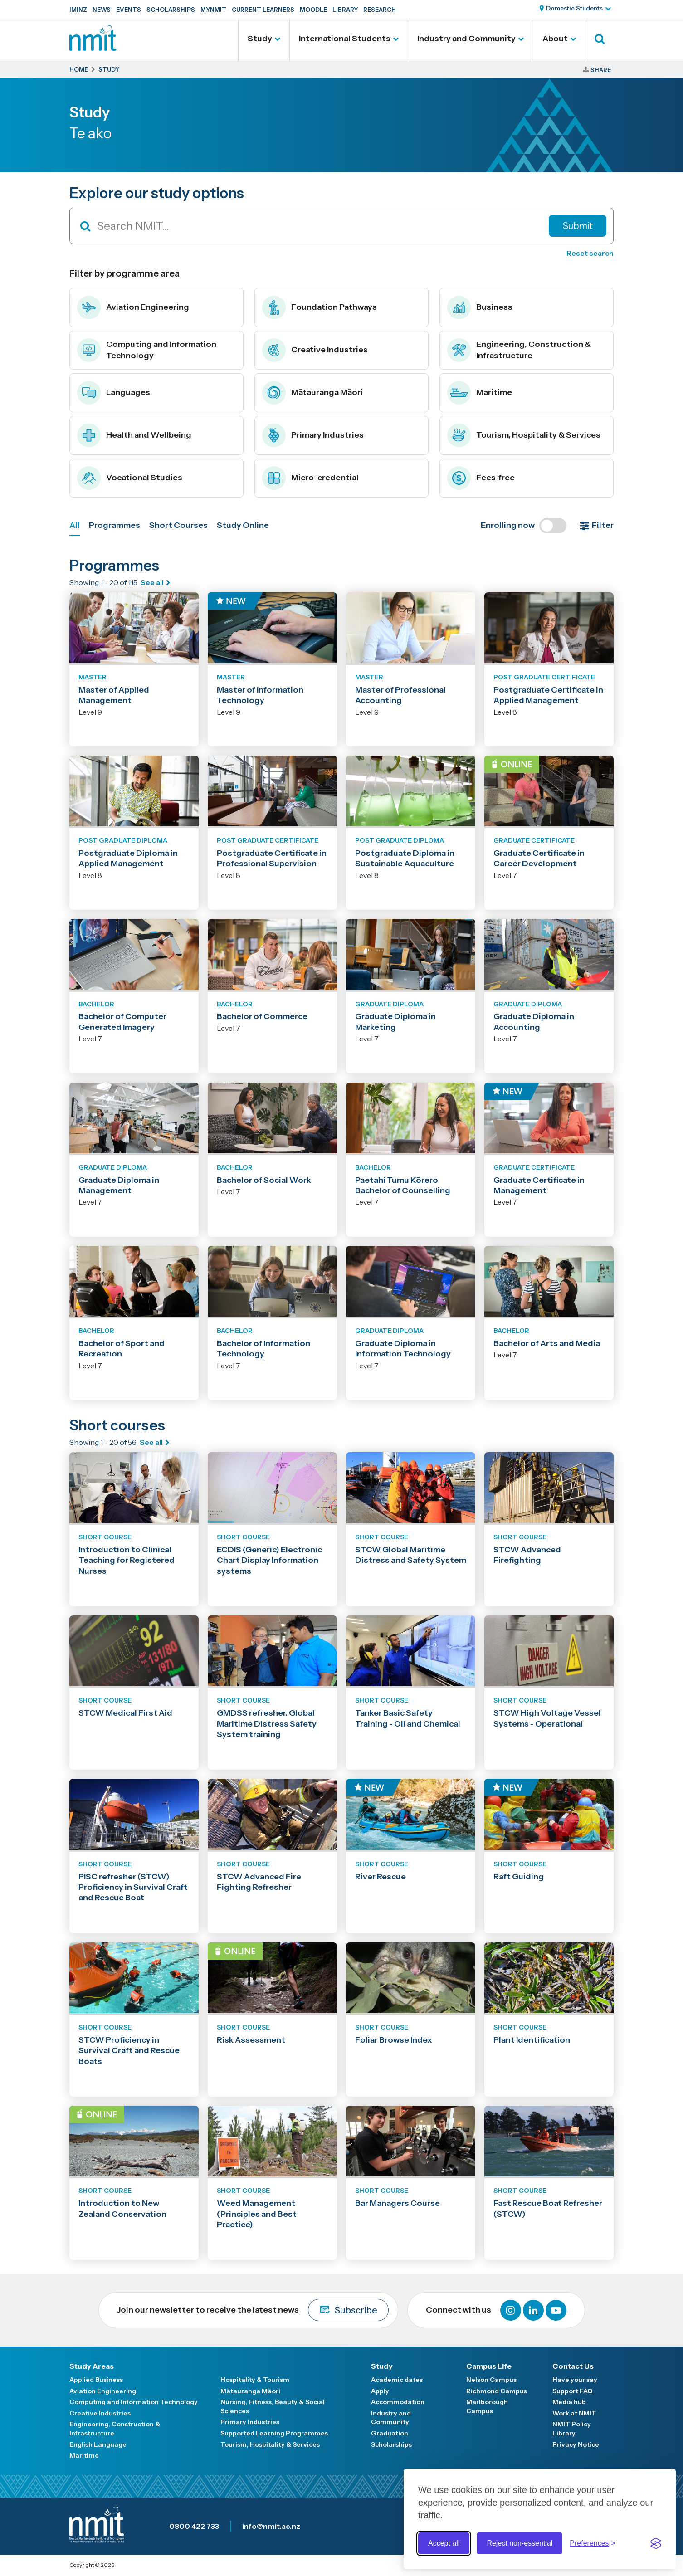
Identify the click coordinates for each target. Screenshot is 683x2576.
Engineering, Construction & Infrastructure (519, 350)
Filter (603, 525)
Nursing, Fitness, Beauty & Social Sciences (272, 2406)
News (102, 9)
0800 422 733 (194, 2526)
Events (128, 9)
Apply (380, 2391)
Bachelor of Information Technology (263, 1348)
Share (600, 69)
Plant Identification (531, 2040)
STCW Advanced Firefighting (527, 1555)
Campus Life (489, 2366)
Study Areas (91, 2366)
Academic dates (397, 2380)
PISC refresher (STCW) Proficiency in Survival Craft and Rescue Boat (133, 1887)
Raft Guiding (518, 1877)
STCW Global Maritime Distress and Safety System (410, 1555)
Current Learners (263, 9)
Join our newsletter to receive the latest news (253, 2310)
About (555, 39)
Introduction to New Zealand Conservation (122, 2208)
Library (345, 9)
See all (152, 582)
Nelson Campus (491, 2380)
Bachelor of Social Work (264, 1180)
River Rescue (380, 1877)
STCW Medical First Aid (125, 1713)
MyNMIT (213, 9)
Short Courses (178, 525)
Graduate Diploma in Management (118, 1185)
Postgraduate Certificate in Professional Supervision (272, 858)
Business (479, 307)
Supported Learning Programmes (274, 2433)
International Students (344, 39)
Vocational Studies (129, 478)
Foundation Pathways (319, 307)
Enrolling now (523, 525)
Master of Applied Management (113, 695)
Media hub (569, 2402)
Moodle (313, 9)
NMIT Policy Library (571, 2428)
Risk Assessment (251, 2040)
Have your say (574, 2380)
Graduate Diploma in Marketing (395, 1021)
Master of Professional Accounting (400, 695)
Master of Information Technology (260, 695)
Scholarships (170, 9)
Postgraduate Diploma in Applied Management (128, 858)
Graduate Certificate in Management (539, 1185)
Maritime (479, 393)
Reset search (590, 253)
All (74, 525)
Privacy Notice (575, 2444)
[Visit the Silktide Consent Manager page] (655, 2543)
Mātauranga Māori (312, 393)
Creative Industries (315, 350)
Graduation (389, 2433)
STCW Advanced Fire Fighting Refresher (259, 1882)
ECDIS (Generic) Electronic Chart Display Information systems (269, 1560)
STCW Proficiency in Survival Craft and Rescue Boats (129, 2050)
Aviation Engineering (133, 307)
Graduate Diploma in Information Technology (403, 1348)
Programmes (114, 525)
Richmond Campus (496, 2391)
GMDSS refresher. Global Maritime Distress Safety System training (267, 1723)
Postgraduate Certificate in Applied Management (548, 695)
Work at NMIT (574, 2413)
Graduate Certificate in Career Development (539, 858)
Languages (113, 393)
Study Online (243, 525)
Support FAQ (572, 2391)
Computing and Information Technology (146, 350)
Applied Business (96, 2380)
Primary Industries (313, 435)
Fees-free (481, 478)
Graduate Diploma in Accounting (533, 1021)
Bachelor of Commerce (262, 1016)
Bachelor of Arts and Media (546, 1343)
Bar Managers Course (397, 2203)
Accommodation (397, 2402)
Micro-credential (310, 478)
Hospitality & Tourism (254, 2380)
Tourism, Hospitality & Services (523, 435)
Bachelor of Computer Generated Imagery (122, 1021)
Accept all (443, 2543)
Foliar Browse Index (393, 2040)
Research (379, 9)
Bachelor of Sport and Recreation (121, 1348)
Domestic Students (574, 8)
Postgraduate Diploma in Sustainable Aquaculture (404, 858)
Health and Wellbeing (134, 435)
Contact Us (573, 2366)
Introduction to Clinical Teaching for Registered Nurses (126, 1560)
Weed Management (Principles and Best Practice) (257, 2214)
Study (260, 39)
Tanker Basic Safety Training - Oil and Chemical (407, 1718)
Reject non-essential (519, 2543)
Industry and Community (466, 39)
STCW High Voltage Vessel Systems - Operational (547, 1718)
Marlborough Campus (487, 2406)
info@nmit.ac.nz (271, 2526)
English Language (98, 2444)
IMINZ (78, 9)
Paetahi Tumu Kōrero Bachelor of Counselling (402, 1185)
